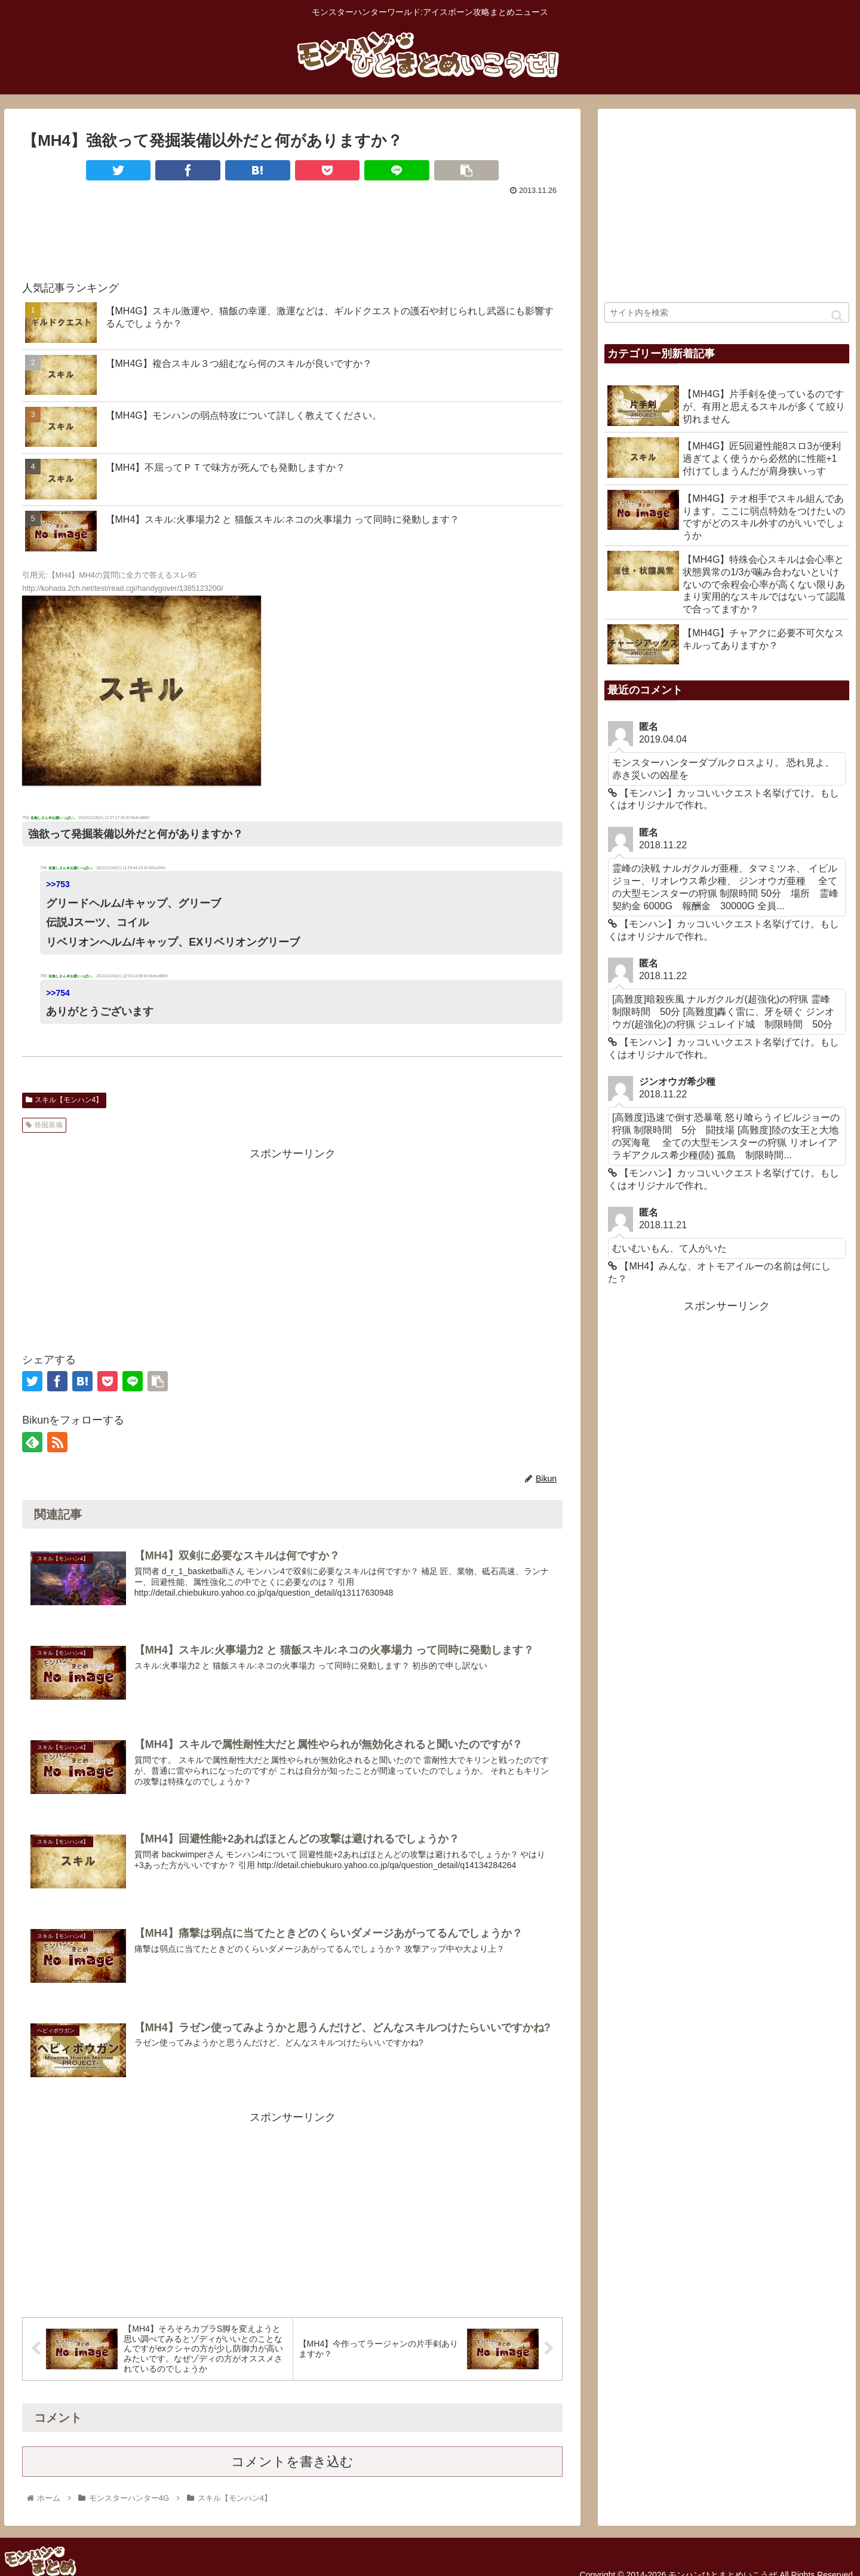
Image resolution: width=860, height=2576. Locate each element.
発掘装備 (44, 1125)
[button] (837, 315)
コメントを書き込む (292, 2462)
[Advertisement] (292, 232)
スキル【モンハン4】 (64, 1100)
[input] (726, 312)
